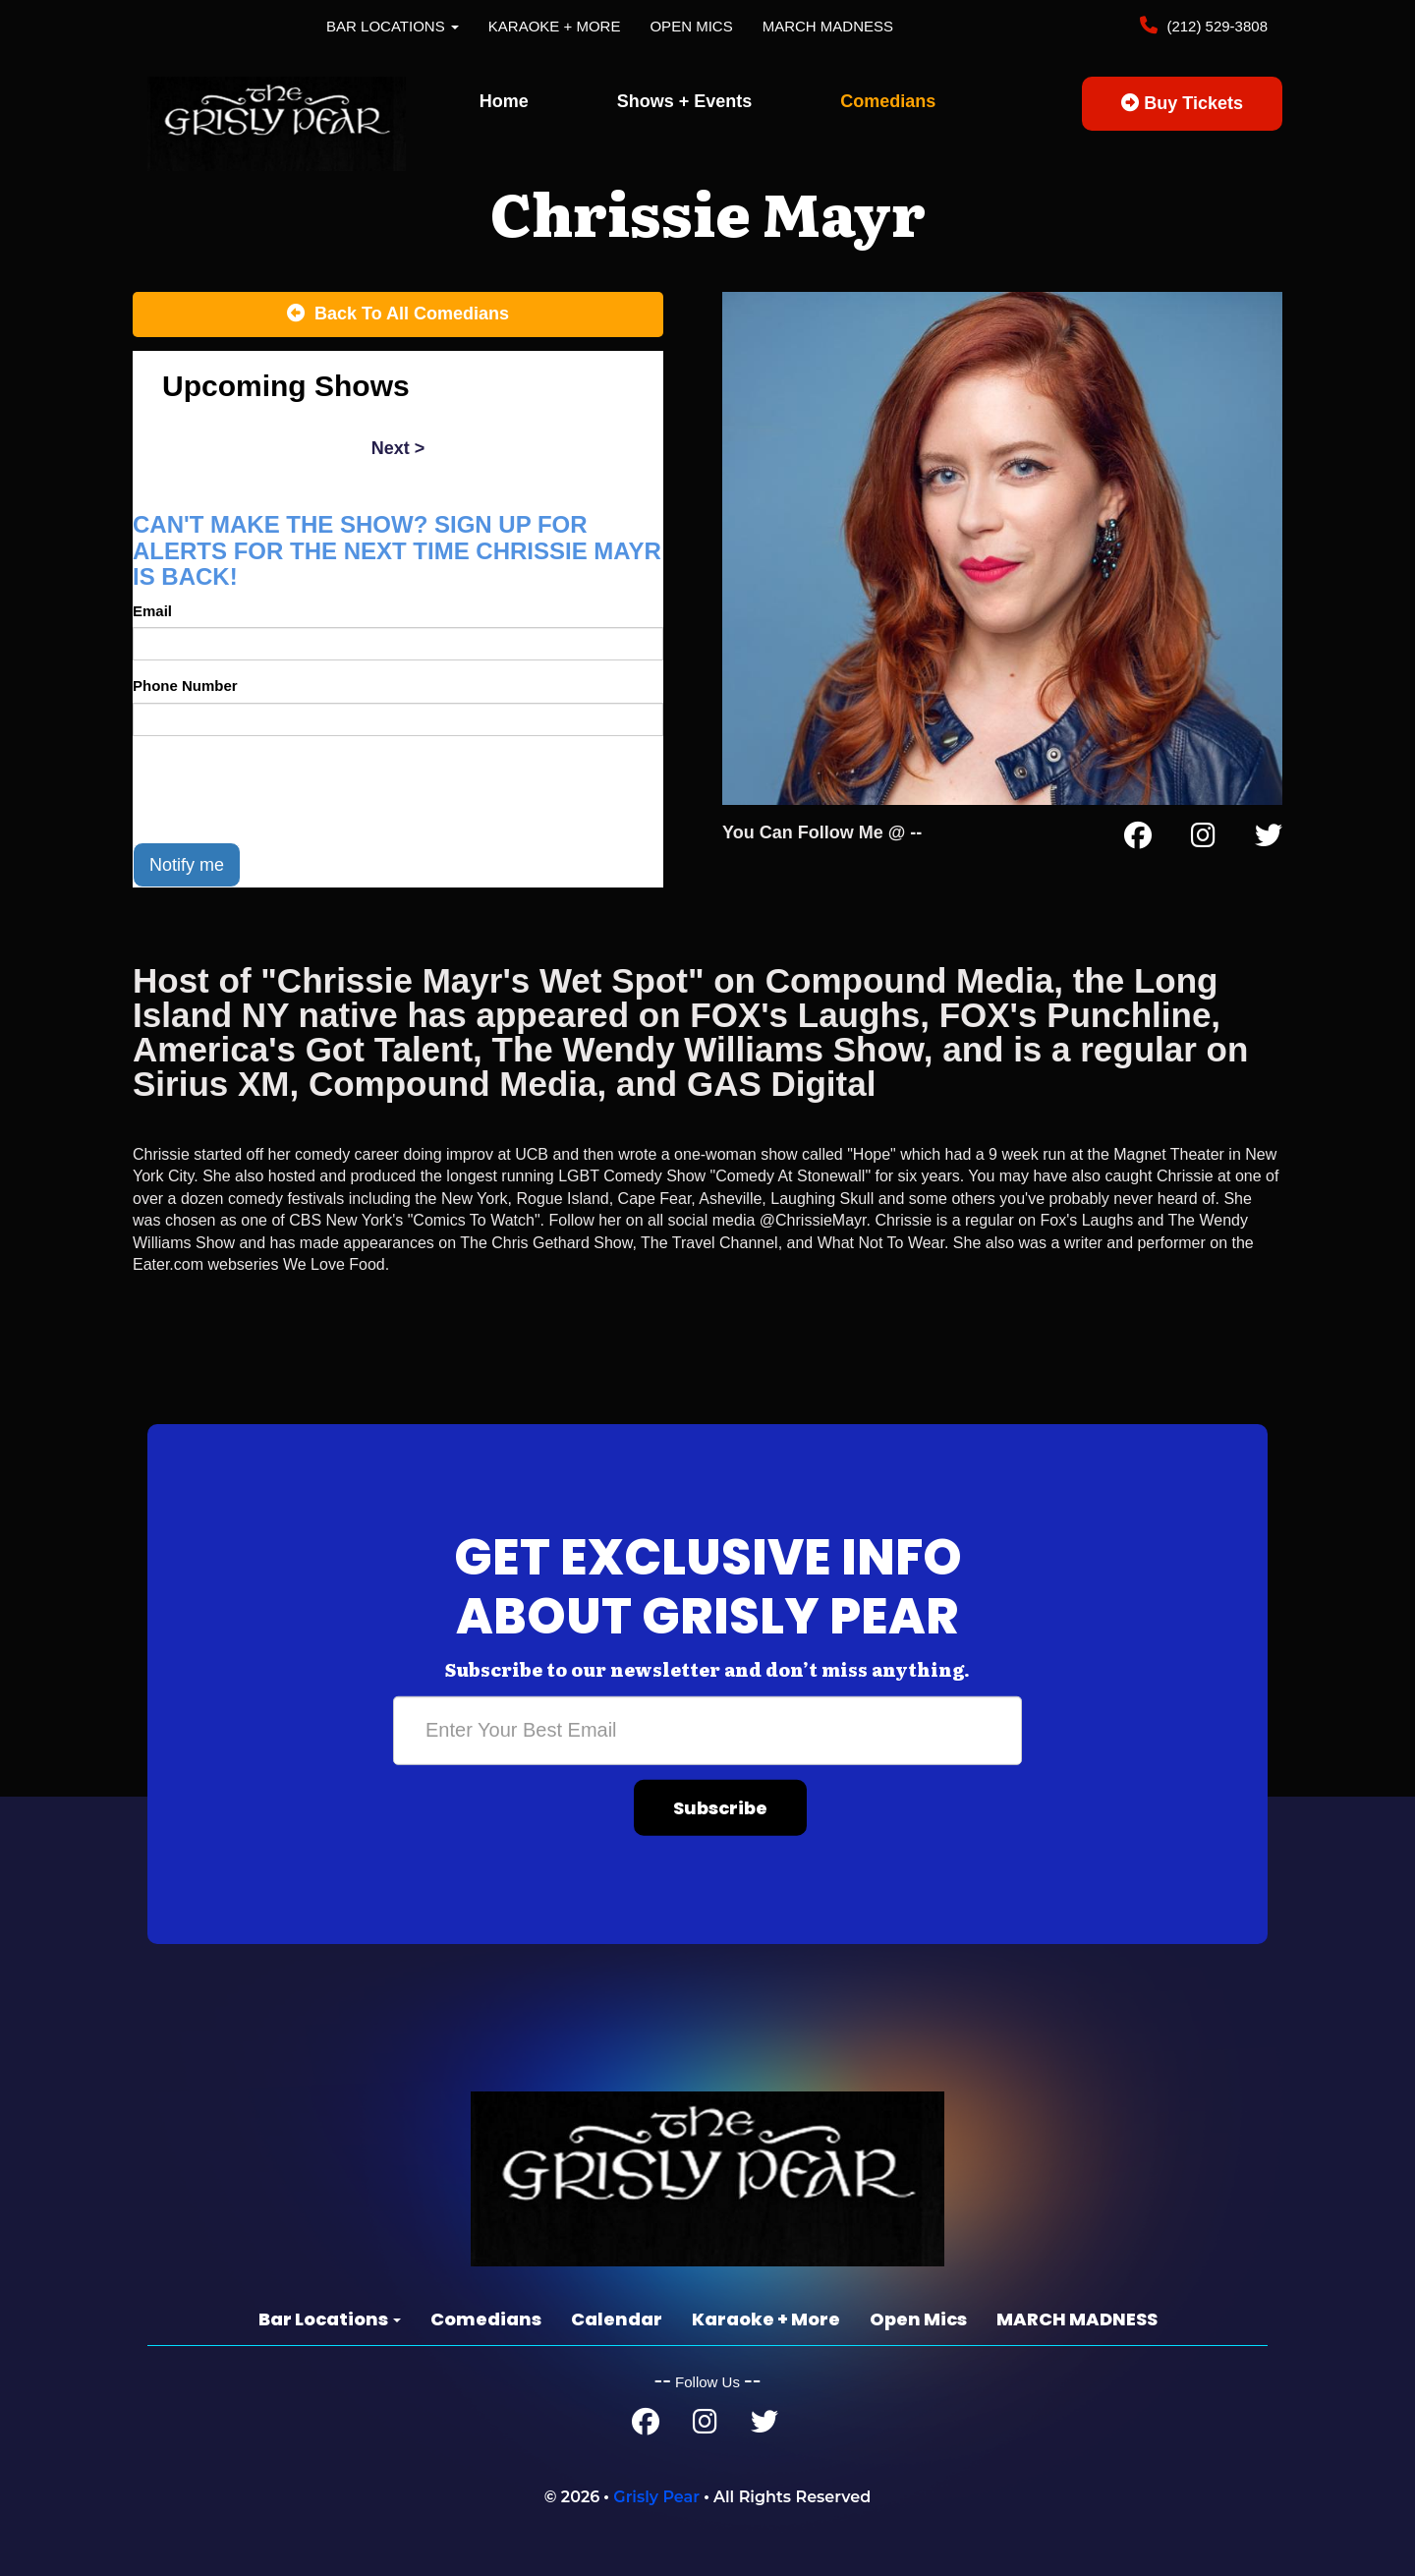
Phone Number (185, 685)
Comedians (887, 101)
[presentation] (282, 789)
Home (504, 101)
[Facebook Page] (1138, 839)
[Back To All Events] (398, 314)
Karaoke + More (554, 26)
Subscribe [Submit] (720, 1807)
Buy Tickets (1182, 103)
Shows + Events (685, 101)
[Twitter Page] (1268, 839)
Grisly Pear (656, 2497)
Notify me (186, 865)
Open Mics (691, 26)
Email (152, 610)
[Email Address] (707, 1729)
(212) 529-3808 (1215, 26)
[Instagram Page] (1203, 839)
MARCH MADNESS (828, 26)
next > (398, 448)
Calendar (616, 2319)
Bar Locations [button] (392, 26)
